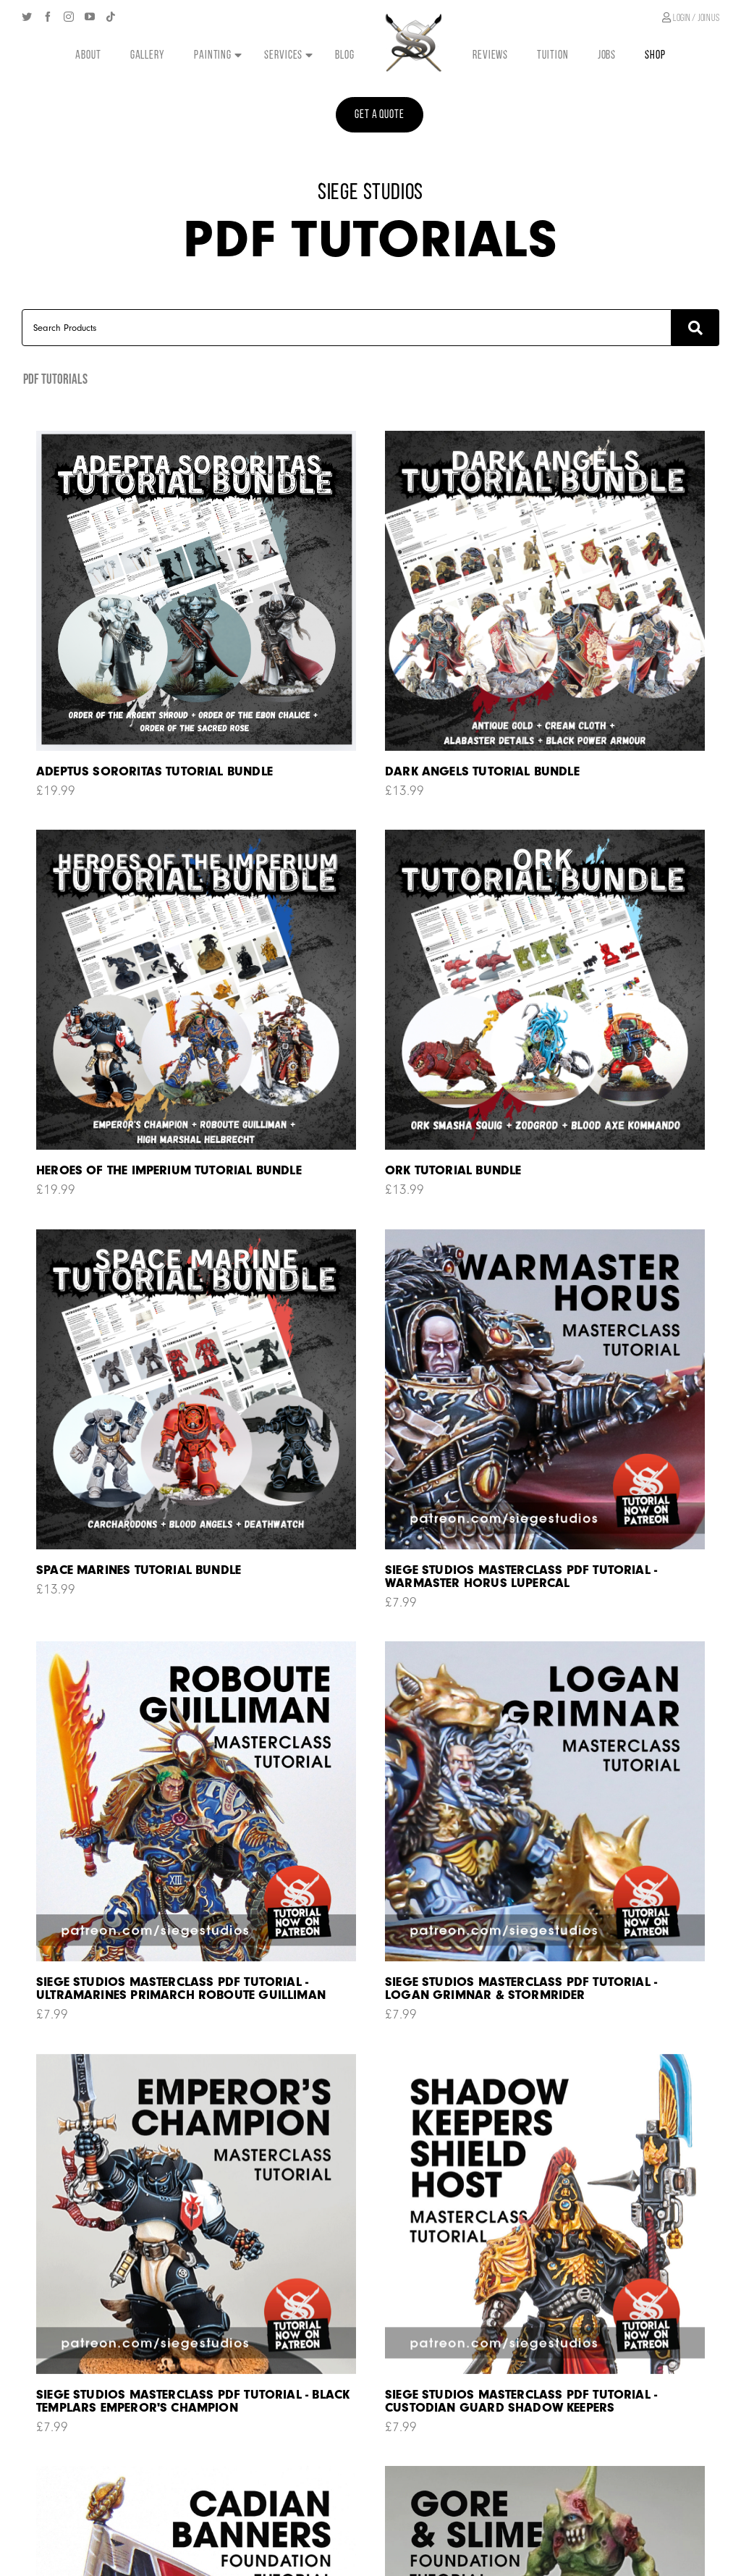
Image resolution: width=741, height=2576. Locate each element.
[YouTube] (90, 17)
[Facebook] (48, 17)
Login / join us (690, 17)
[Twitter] (27, 17)
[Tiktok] (111, 17)
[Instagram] (69, 17)
